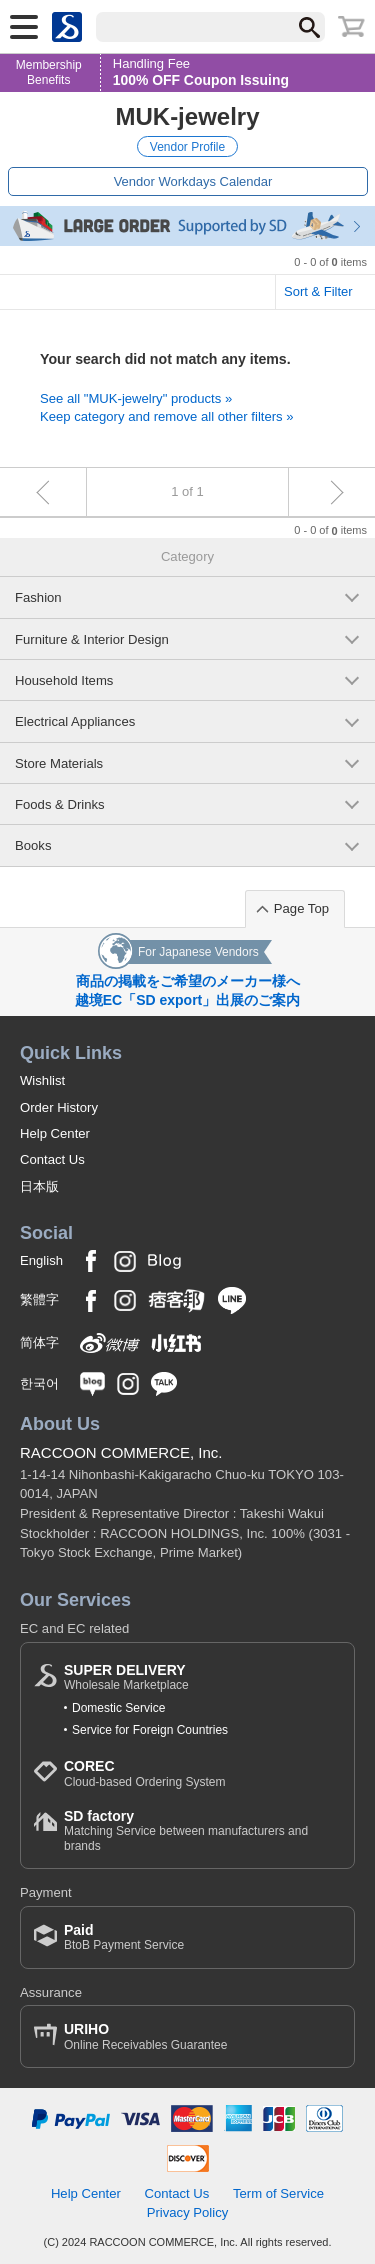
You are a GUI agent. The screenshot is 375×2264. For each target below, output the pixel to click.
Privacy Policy (188, 2212)
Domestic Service (118, 1708)
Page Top (301, 908)
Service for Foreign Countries (150, 1730)
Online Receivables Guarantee (145, 2036)
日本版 (39, 1186)
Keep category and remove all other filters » (167, 416)
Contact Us (52, 1159)
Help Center (55, 1133)
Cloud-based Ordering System (144, 1773)
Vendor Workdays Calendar (193, 181)
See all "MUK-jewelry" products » (136, 398)
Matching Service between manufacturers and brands (202, 1830)
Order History (59, 1107)
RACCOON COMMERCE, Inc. (121, 1452)
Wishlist (42, 1080)
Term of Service (278, 2193)
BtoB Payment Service (124, 1937)
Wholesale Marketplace (126, 1677)
